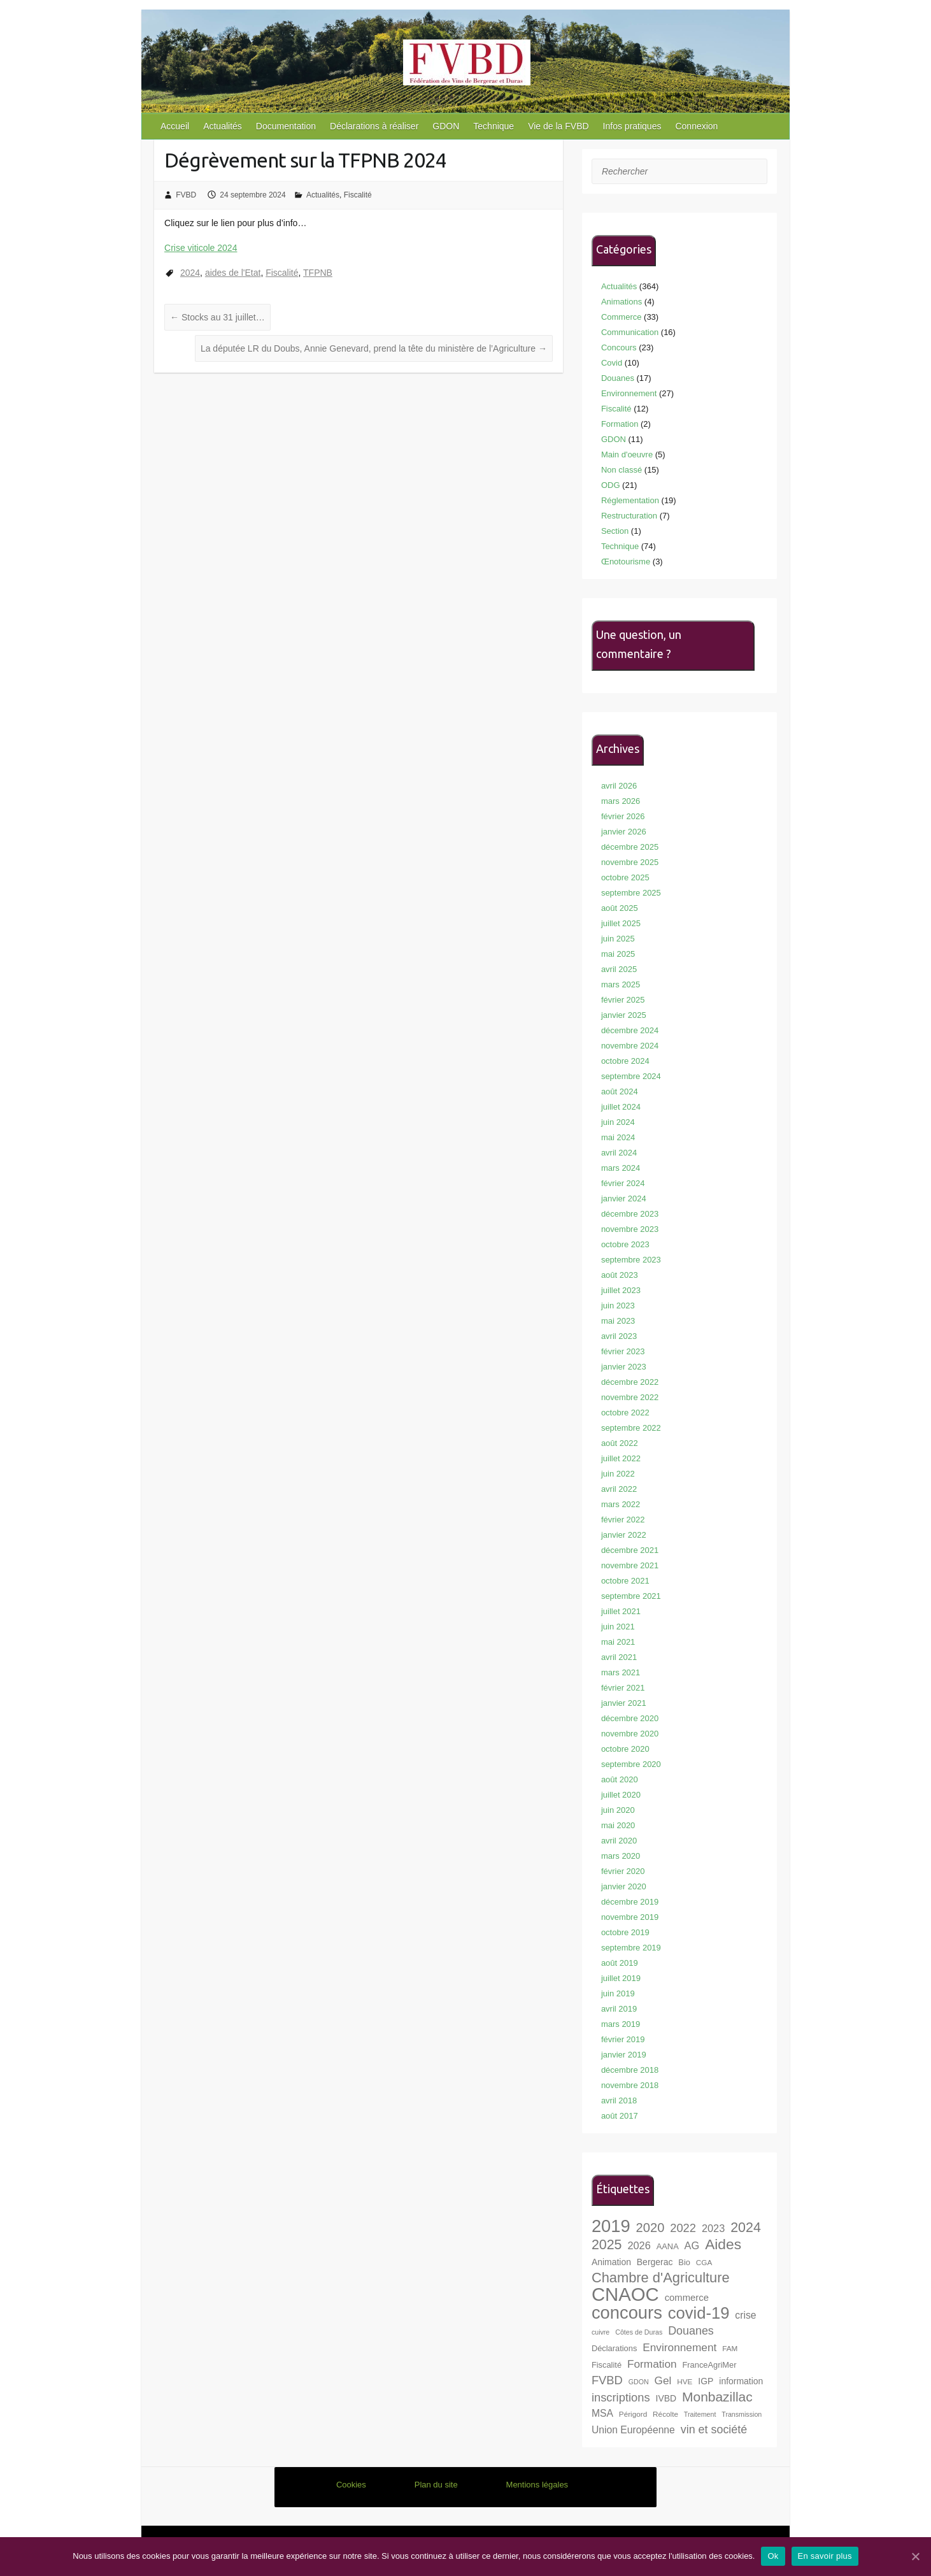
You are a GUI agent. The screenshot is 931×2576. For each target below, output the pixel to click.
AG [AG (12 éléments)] (692, 2245)
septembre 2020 (631, 1764)
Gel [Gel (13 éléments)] (663, 2380)
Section (615, 531)
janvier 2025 (623, 1015)
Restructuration (629, 515)
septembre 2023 (631, 1259)
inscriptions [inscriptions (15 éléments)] (621, 2397)
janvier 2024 (623, 1198)
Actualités (222, 126)
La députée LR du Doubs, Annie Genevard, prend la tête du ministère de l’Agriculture (374, 348)
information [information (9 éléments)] (741, 2381)
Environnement (629, 393)
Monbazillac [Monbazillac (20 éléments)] (717, 2396)
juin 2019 (618, 1993)
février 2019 (623, 2039)
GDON (445, 126)
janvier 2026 (623, 831)
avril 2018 (619, 2100)
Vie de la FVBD (558, 126)
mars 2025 (620, 984)
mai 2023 (618, 1321)
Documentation (286, 126)
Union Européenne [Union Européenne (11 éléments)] (633, 2429)
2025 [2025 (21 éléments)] (607, 2244)
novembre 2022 (629, 1397)
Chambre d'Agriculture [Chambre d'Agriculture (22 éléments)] (661, 2278)
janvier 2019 (623, 2054)
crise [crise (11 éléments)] (745, 2315)
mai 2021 (618, 1642)
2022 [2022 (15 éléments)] (683, 2228)
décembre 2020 (629, 1718)
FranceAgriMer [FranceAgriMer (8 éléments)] (709, 2365)
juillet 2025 (621, 923)
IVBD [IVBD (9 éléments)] (666, 2398)
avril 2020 (619, 1840)
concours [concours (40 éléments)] (627, 2312)
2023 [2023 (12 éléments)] (713, 2228)
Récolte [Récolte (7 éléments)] (665, 2414)
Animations (621, 301)
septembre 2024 (631, 1076)
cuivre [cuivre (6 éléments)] (600, 2332)
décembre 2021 (629, 1550)
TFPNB (317, 273)
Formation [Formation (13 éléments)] (652, 2364)
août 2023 (619, 1275)
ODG (610, 485)
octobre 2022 (625, 1412)
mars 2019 (620, 2024)
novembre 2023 (629, 1229)
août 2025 (619, 908)
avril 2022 (619, 1489)
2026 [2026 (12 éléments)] (638, 2245)
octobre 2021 (625, 1580)
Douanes (617, 378)
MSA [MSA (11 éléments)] (602, 2413)
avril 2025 (619, 969)
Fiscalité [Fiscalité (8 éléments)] (607, 2365)
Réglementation (630, 500)
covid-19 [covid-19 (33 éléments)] (699, 2313)
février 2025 (623, 1000)
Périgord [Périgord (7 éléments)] (633, 2414)
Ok (772, 2556)
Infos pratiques (632, 126)
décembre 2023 (629, 1214)
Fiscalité (358, 194)
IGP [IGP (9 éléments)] (705, 2381)
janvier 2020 (623, 1886)
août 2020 (619, 1779)
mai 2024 (618, 1137)
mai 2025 (618, 954)
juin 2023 (618, 1305)
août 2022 (619, 1443)
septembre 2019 (631, 1947)
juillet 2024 (621, 1107)
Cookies (351, 2484)
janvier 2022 (623, 1535)
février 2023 (623, 1351)
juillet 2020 (621, 1795)
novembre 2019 (629, 1917)
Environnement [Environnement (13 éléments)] (679, 2347)
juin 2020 (618, 1810)
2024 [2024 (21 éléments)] (745, 2227)
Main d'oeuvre (627, 454)
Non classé (621, 470)
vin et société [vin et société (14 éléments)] (714, 2429)
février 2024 (623, 1183)
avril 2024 (619, 1152)
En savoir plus (825, 2556)
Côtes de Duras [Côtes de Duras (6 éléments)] (638, 2332)
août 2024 (619, 1091)
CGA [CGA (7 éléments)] (704, 2262)
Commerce (621, 317)
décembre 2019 (629, 1902)
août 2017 (619, 2116)
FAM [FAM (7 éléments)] (729, 2348)
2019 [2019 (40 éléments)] (611, 2226)
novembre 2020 (629, 1733)
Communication (629, 332)
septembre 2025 (631, 893)
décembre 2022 (629, 1382)
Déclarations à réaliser (374, 126)
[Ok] (915, 2556)
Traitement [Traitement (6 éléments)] (700, 2414)
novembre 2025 (629, 862)
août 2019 (619, 1963)
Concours (619, 347)
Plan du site (436, 2484)
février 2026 (623, 816)
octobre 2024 (625, 1061)
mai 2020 (618, 1825)
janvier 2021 (623, 1703)
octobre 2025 (625, 877)
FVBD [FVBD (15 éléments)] (607, 2380)
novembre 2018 (629, 2085)
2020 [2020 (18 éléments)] (650, 2228)
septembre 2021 (631, 1596)
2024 (190, 273)
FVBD (186, 194)
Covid (611, 363)
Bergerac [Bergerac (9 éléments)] (655, 2262)
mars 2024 (620, 1168)
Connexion (696, 126)
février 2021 (623, 1687)
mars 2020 (620, 1856)
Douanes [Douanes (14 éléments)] (691, 2330)
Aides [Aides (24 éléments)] (723, 2244)
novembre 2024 (629, 1045)
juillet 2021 (621, 1611)
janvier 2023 (623, 1366)
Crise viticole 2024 (200, 248)
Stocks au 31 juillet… (217, 317)
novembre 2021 (629, 1565)
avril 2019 (619, 2009)
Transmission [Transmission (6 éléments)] (741, 2414)
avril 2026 (619, 786)
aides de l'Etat (233, 273)
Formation (620, 424)
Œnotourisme (625, 561)
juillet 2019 (621, 1978)
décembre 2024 (629, 1030)
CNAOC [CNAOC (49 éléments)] (625, 2294)
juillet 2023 (621, 1290)
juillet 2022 (621, 1458)
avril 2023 (619, 1336)
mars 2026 (620, 801)
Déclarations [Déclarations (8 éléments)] (614, 2348)
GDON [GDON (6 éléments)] (639, 2382)
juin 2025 (618, 938)
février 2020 (623, 1871)
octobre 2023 (625, 1244)
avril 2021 (619, 1657)
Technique (493, 126)
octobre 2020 (625, 1749)
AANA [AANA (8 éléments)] (668, 2246)
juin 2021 (618, 1626)
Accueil (174, 126)
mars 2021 (620, 1672)
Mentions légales (537, 2484)
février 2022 (623, 1519)
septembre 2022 (631, 1428)
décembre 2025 (629, 847)
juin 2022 (618, 1473)
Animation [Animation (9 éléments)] (611, 2262)
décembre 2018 (629, 2070)
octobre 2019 (625, 1932)
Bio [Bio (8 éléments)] (684, 2262)
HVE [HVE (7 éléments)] (684, 2381)
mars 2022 (620, 1504)
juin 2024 (618, 1122)
